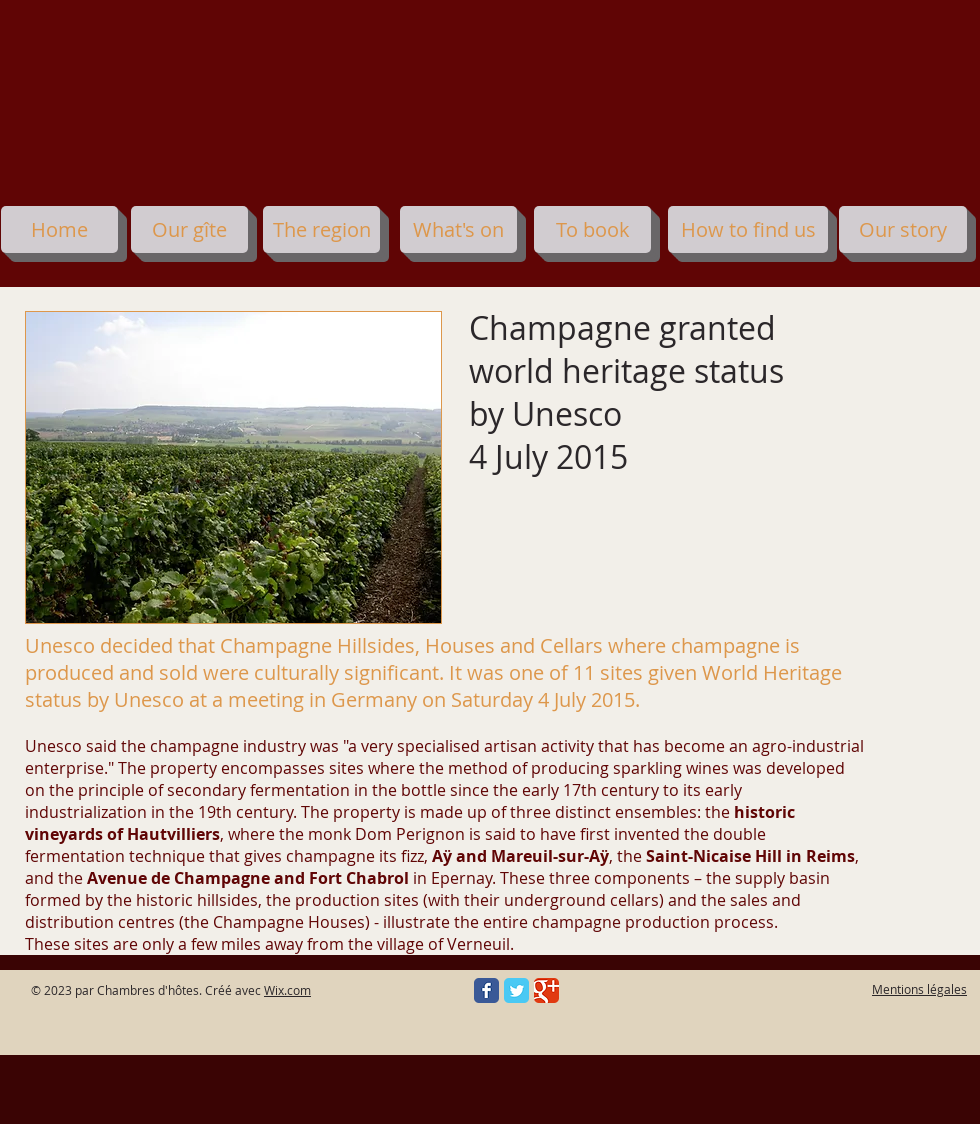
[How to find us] (748, 229)
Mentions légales (919, 989)
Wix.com (287, 990)
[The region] (321, 229)
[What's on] (458, 229)
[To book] (592, 229)
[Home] (59, 229)
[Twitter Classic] (516, 990)
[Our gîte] (189, 229)
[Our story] (903, 229)
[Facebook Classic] (486, 990)
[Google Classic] (546, 990)
